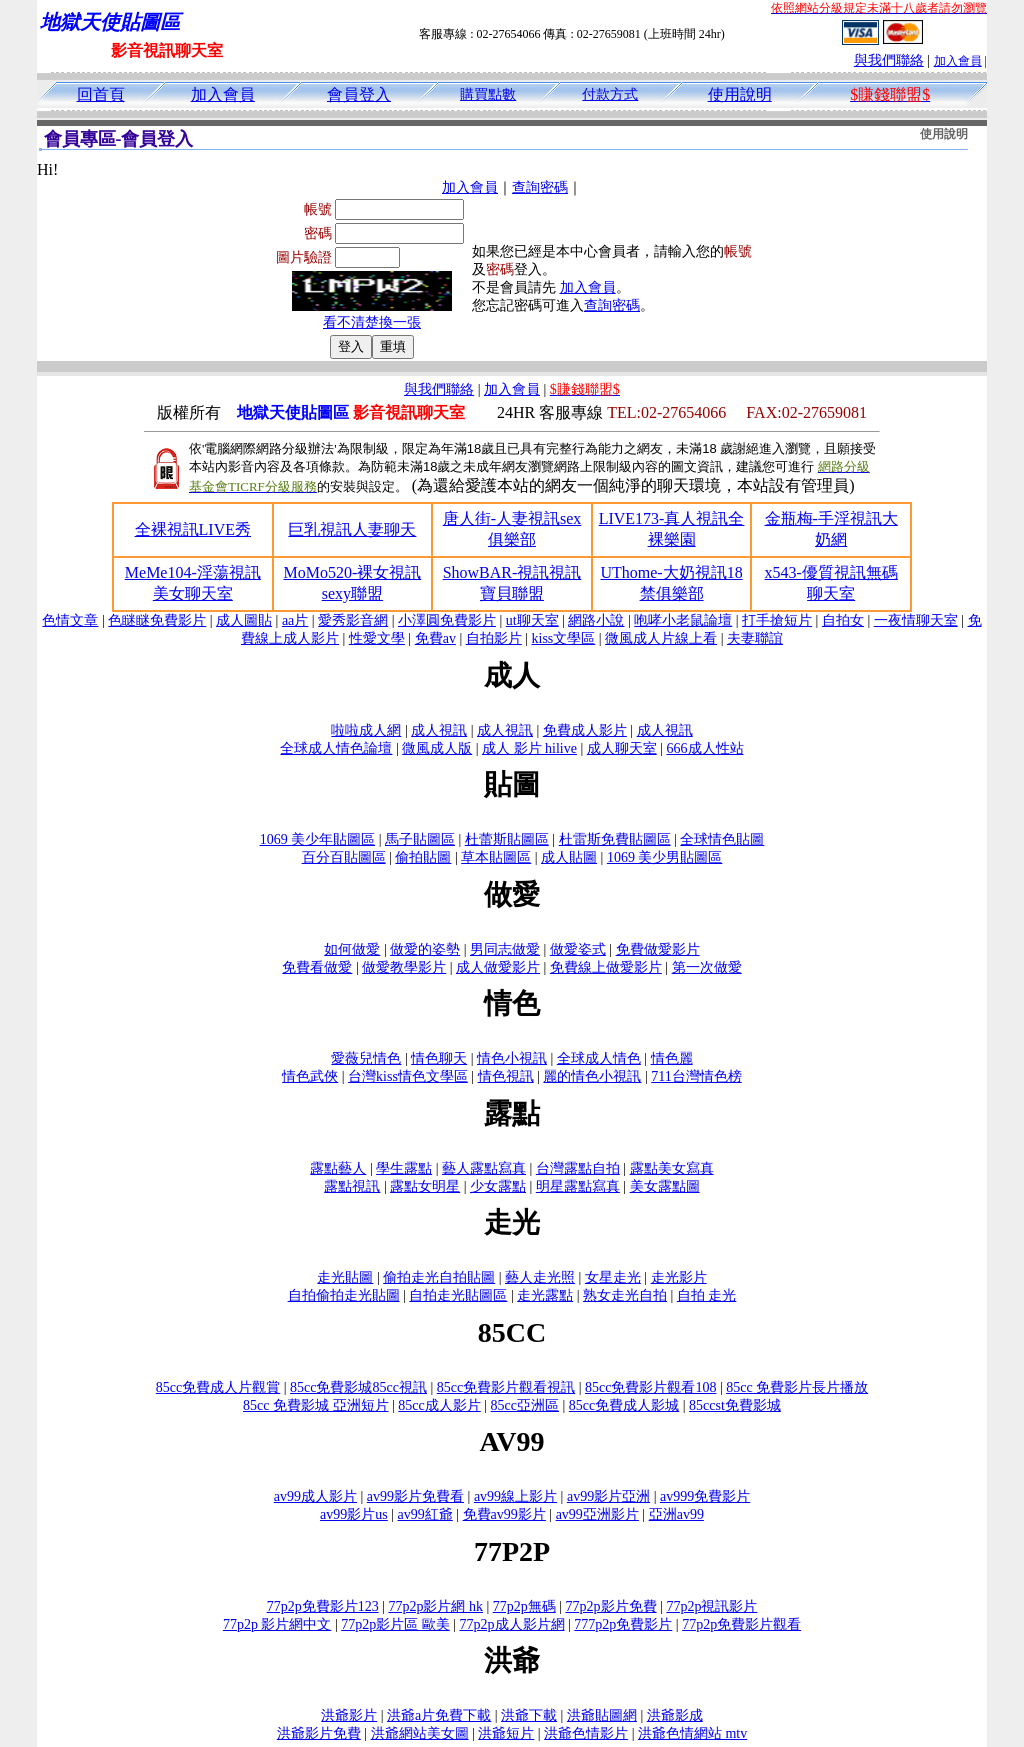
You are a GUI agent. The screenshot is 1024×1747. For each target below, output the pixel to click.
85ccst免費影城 (735, 1405)
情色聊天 (439, 1058)
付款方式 (610, 94)
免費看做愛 (317, 967)
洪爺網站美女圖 (420, 1733)
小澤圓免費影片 (447, 620)
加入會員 (958, 61)
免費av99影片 (504, 1514)
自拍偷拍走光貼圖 (344, 1295)
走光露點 (545, 1295)
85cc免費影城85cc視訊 (358, 1387)
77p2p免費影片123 (323, 1606)
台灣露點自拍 (578, 1168)
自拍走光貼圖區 (458, 1295)
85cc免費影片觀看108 (650, 1387)
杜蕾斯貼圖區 (507, 839)
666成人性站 (705, 748)
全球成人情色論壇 (336, 748)
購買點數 (488, 94)
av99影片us (354, 1514)
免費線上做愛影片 (606, 967)
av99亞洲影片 (597, 1514)
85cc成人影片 (439, 1405)
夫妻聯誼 (755, 638)
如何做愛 (352, 949)
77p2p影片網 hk (435, 1606)
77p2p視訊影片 (711, 1606)
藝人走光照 (540, 1277)
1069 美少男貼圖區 (665, 857)
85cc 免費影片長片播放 (797, 1387)
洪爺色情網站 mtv (692, 1733)
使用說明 (740, 94)
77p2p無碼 (524, 1606)
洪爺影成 (675, 1715)
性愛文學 (377, 638)
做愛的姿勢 (425, 949)
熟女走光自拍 (625, 1295)
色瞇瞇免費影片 (157, 620)
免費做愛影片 (658, 949)
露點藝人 (338, 1168)
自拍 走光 (707, 1295)
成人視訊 (439, 730)
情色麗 (672, 1058)
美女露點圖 (665, 1186)
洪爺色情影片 (586, 1733)
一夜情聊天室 (916, 620)
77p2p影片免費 (611, 1606)
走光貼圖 (345, 1277)
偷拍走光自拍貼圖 (439, 1277)
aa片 (295, 620)
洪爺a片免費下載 (439, 1715)
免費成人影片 (585, 730)
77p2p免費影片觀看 (741, 1624)
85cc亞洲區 (525, 1405)
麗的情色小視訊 (592, 1076)
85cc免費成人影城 (624, 1405)
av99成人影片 (315, 1496)
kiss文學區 (564, 638)
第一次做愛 (707, 967)
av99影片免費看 (415, 1496)
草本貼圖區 (496, 857)
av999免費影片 (705, 1496)
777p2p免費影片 (623, 1624)
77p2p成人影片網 (512, 1624)
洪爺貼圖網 (602, 1715)
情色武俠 (310, 1076)
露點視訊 (352, 1186)
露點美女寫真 (672, 1168)
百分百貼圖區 (344, 857)
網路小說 (596, 620)
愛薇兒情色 (366, 1058)
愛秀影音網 (353, 620)
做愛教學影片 (404, 967)
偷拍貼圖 (423, 857)
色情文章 (70, 620)
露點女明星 (425, 1186)
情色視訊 (506, 1076)
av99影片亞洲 (608, 1496)
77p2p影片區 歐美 (395, 1624)
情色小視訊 (512, 1058)
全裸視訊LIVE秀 (193, 529)
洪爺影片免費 (319, 1733)
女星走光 (613, 1277)
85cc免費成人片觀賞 (218, 1387)
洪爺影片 (349, 1715)
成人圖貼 (244, 620)
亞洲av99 (676, 1514)
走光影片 (679, 1277)
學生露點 (404, 1168)
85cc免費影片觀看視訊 (506, 1387)
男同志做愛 (505, 949)
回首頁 (101, 94)
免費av (435, 638)
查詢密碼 (540, 187)
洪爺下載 (529, 1715)
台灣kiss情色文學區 (408, 1076)
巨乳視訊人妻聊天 (352, 529)
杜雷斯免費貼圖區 (615, 839)
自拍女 (843, 620)
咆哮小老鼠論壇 (683, 620)
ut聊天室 (532, 620)
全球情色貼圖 (722, 839)
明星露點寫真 (578, 1186)
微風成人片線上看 (661, 638)
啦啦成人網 (366, 730)
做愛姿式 (578, 949)
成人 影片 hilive (529, 748)
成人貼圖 (569, 857)
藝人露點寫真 (484, 1168)
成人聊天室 (622, 748)
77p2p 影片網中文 (277, 1624)
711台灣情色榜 (696, 1076)
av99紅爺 (425, 1514)
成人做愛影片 (498, 967)
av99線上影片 (515, 1496)
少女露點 (498, 1186)
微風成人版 (437, 748)
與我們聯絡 (889, 60)
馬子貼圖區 (420, 839)
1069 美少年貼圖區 (318, 839)
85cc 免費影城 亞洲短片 (315, 1405)
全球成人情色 (599, 1058)
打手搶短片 (777, 620)
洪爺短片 (506, 1733)
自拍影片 (494, 638)
